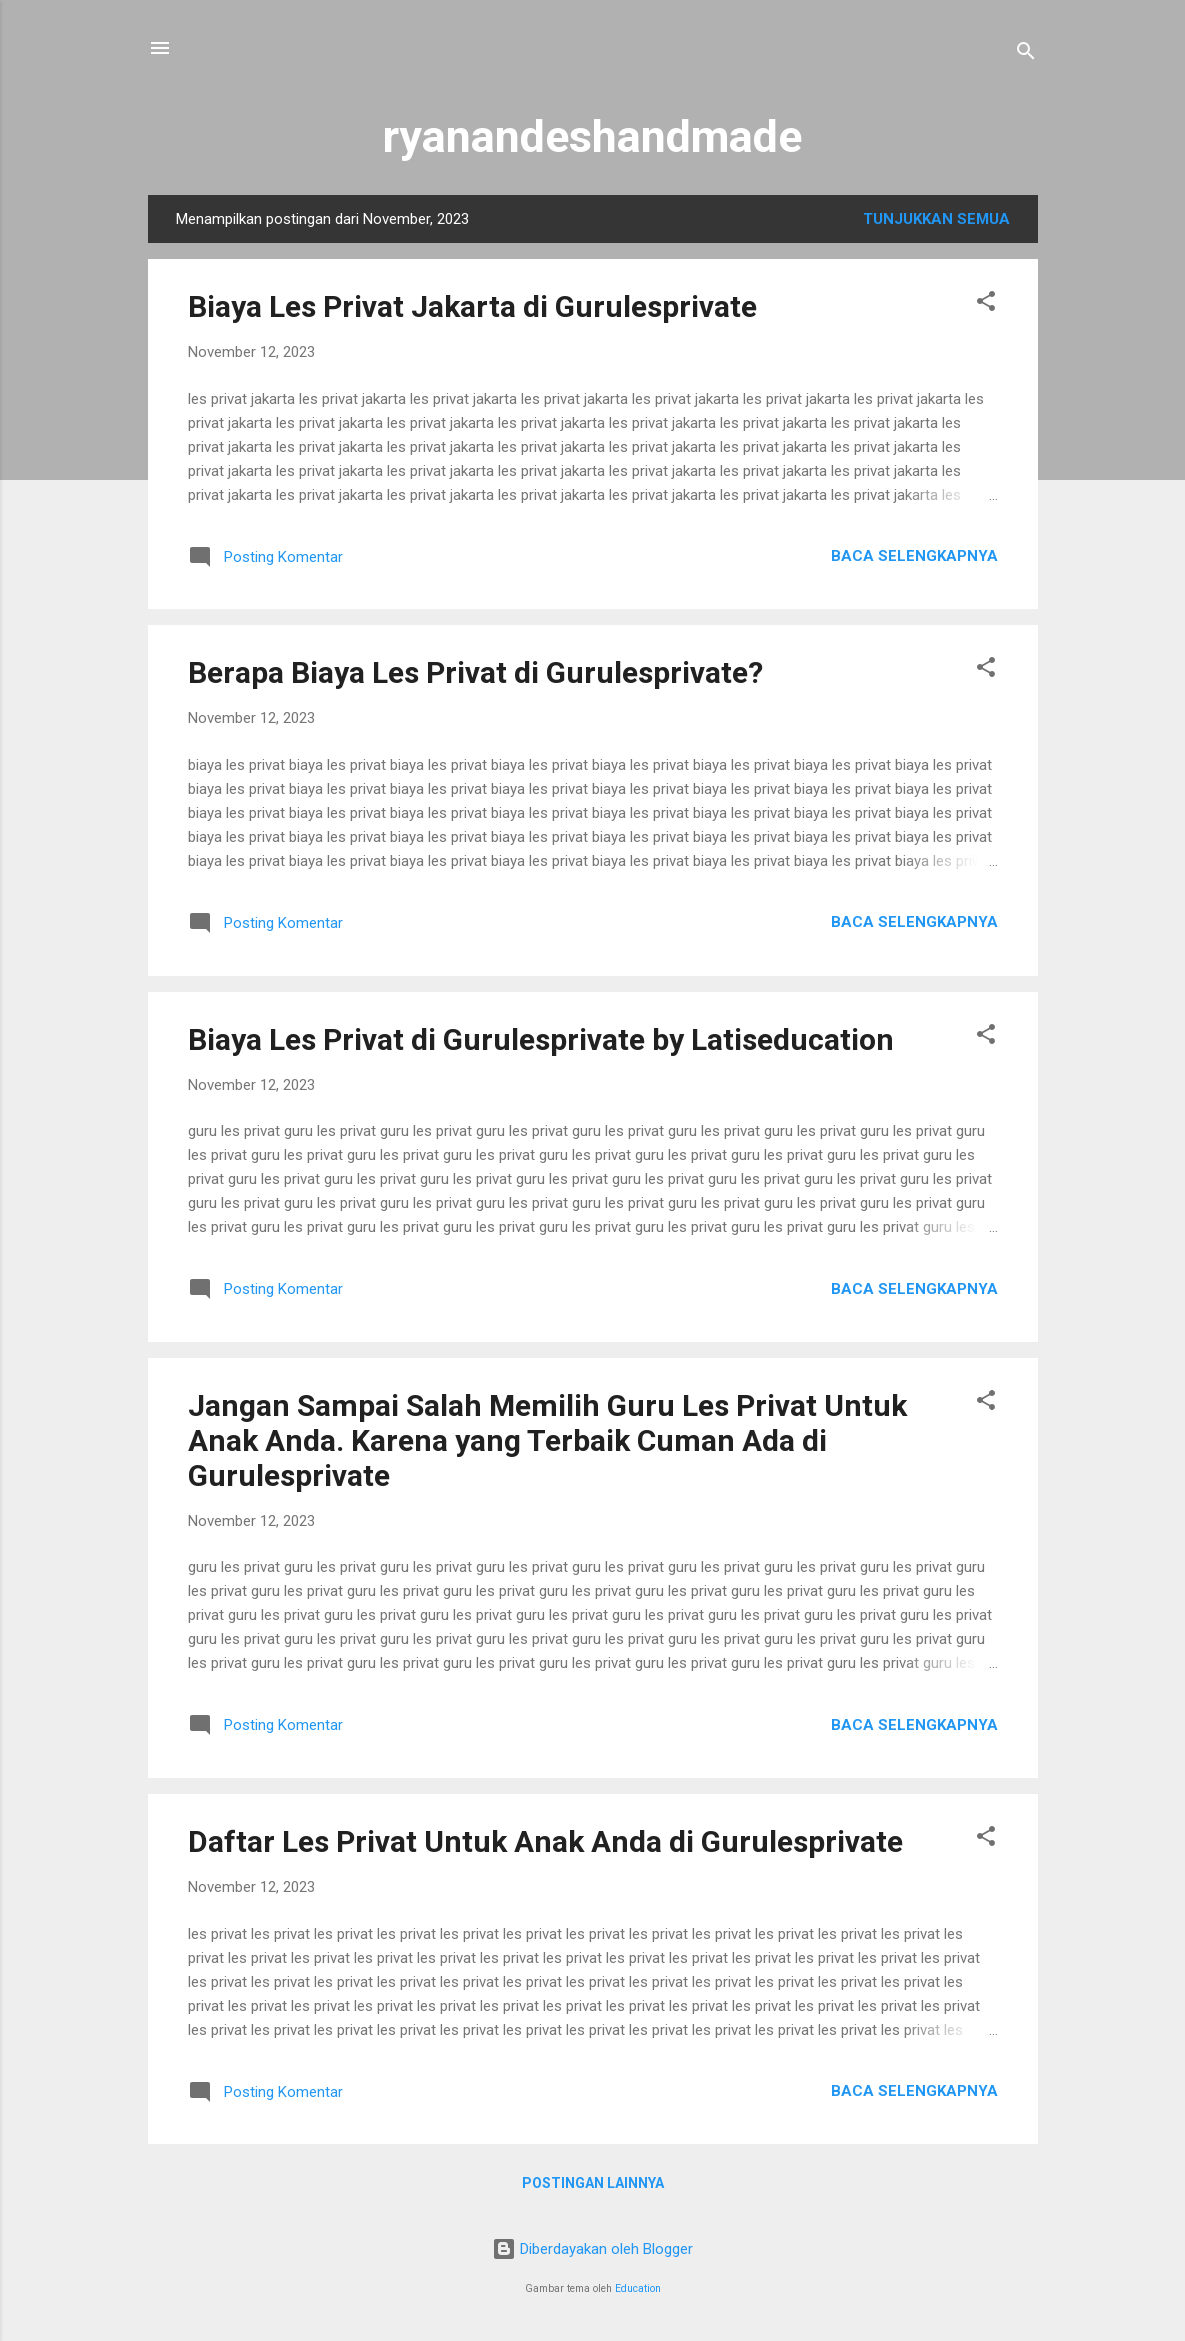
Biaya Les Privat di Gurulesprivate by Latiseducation (541, 1039)
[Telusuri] (1026, 54)
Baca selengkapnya (914, 556)
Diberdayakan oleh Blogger (592, 2249)
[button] (986, 304)
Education (638, 2288)
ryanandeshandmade (592, 136)
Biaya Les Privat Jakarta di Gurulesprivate (472, 306)
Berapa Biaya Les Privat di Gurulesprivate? (475, 672)
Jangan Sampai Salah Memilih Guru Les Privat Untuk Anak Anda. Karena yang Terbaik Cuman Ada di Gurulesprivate (547, 1440)
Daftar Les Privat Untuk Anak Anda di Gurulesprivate (545, 1841)
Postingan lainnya (593, 2183)
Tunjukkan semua (936, 219)
